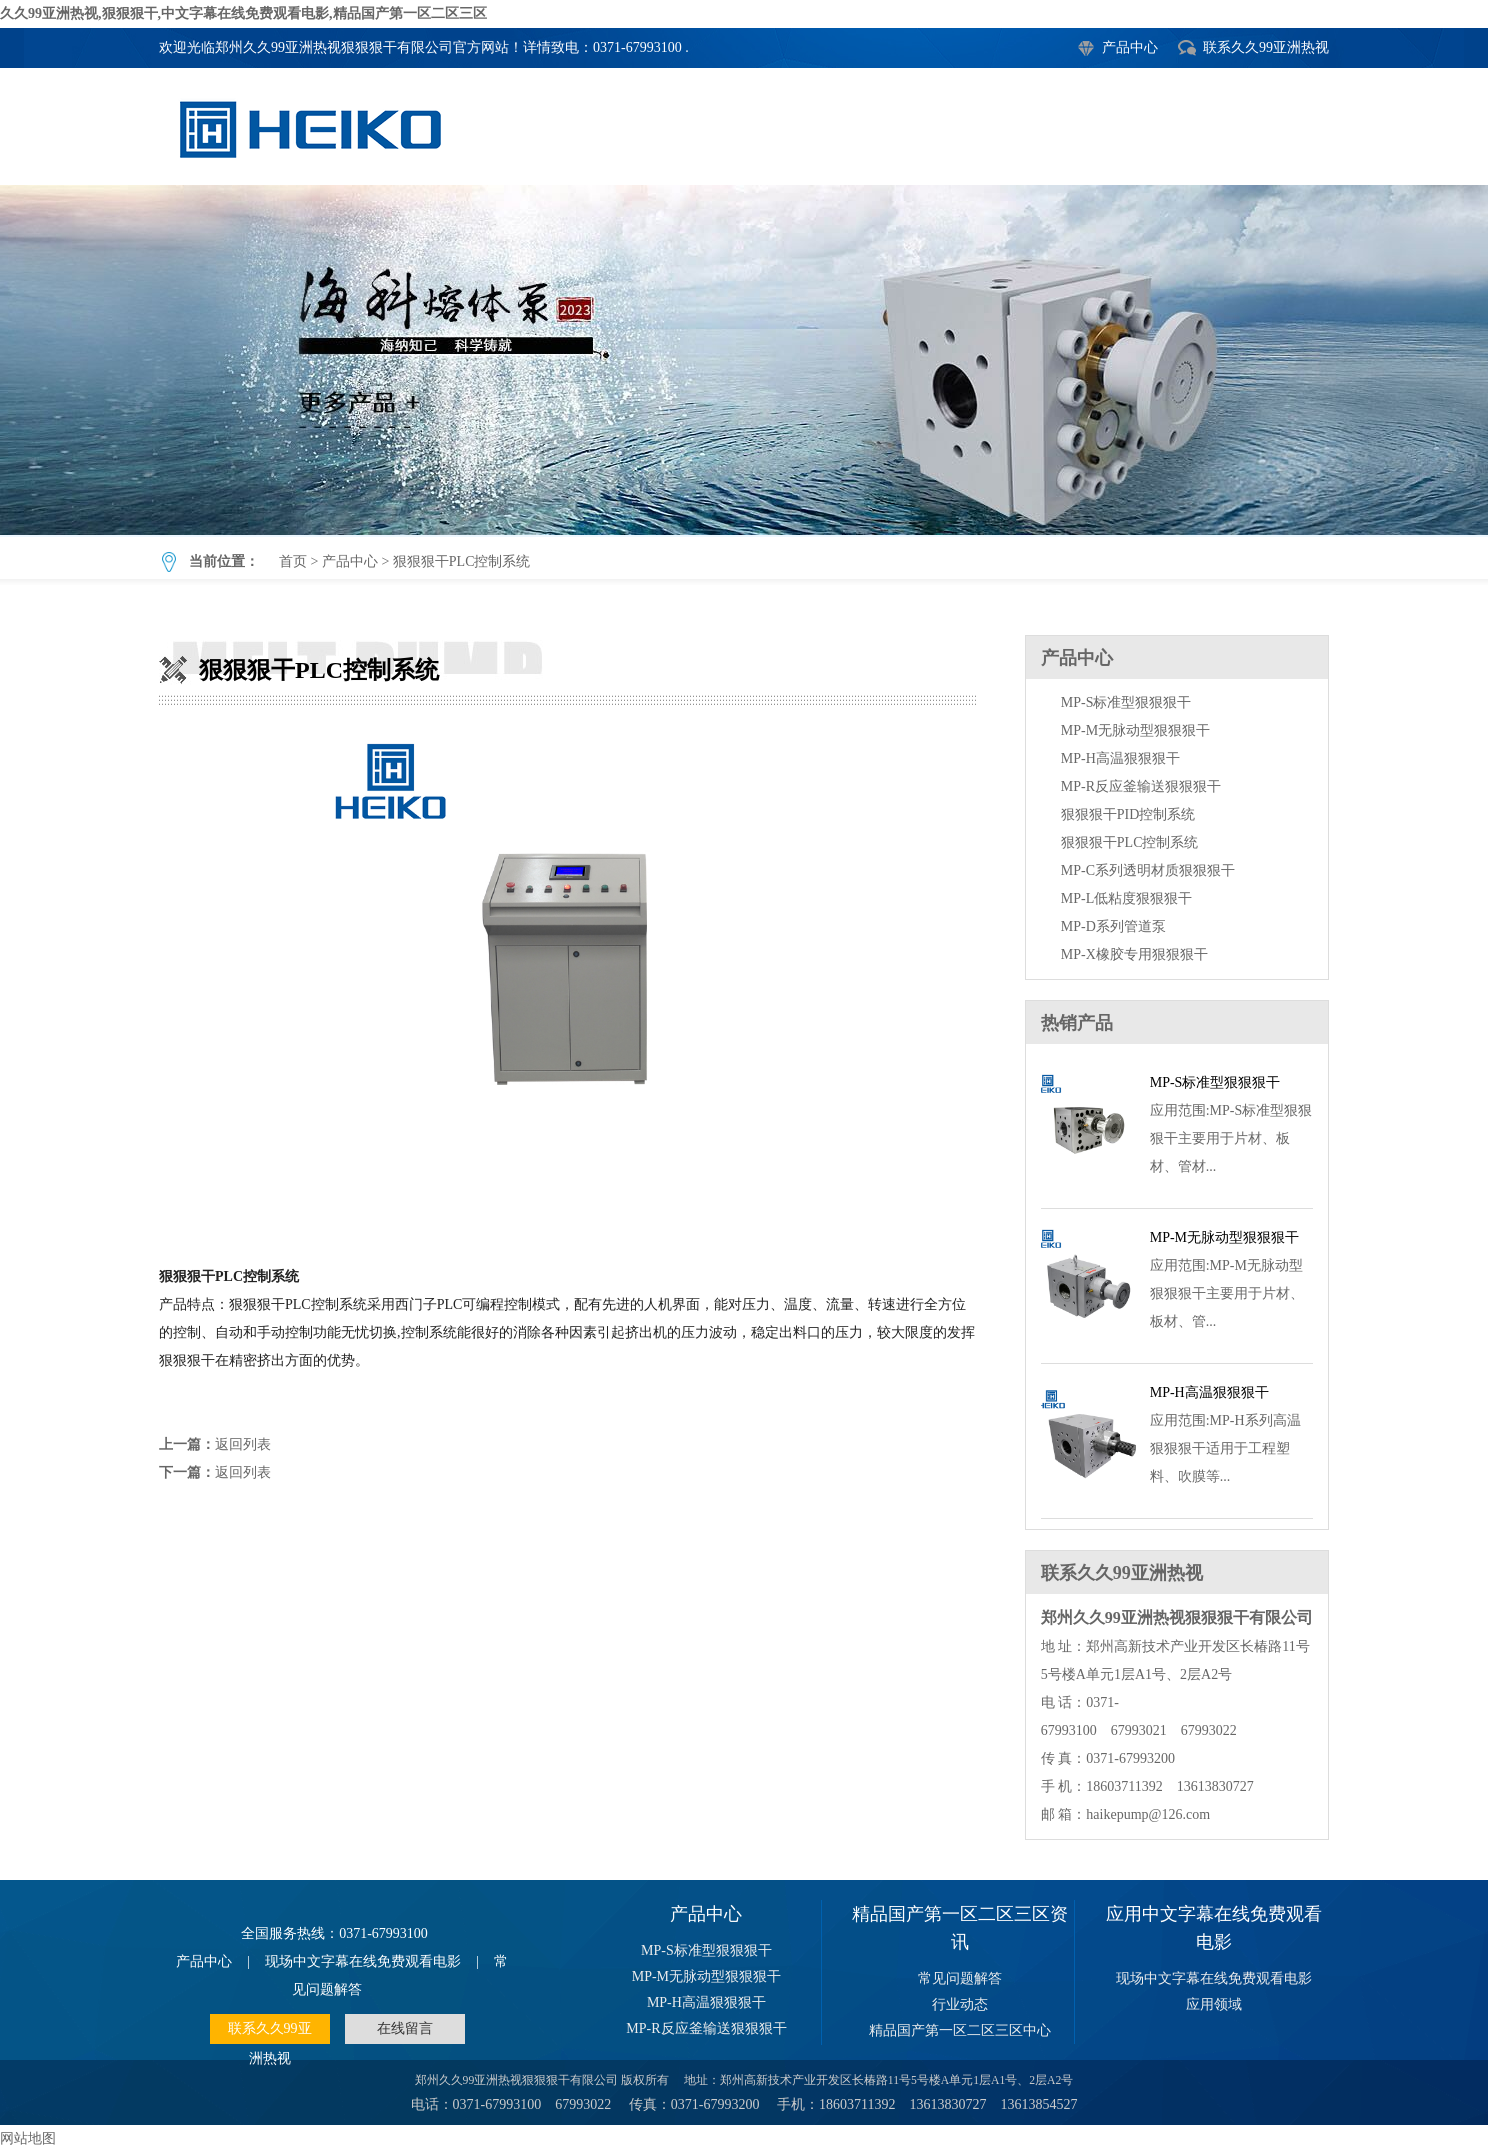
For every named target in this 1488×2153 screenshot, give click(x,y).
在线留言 (405, 2028)
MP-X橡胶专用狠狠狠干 (1134, 954)
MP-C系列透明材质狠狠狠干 (1148, 870)
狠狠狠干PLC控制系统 (744, 360)
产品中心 (1130, 47)
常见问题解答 (960, 1978)
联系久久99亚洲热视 (1266, 47)
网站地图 (28, 2138)
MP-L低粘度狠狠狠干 (1126, 898)
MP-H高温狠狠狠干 (1120, 758)
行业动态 (960, 2004)
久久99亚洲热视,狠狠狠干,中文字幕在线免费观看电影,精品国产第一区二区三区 (243, 13)
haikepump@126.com (1148, 1814)
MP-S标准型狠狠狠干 (1126, 702)
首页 (293, 561)
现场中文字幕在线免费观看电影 (363, 1961)
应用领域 (1214, 2004)
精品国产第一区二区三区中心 (960, 2030)
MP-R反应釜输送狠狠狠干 (1141, 786)
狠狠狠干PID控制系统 (1128, 814)
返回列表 (243, 1444)
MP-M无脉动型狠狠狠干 (1135, 730)
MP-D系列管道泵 (1113, 926)
